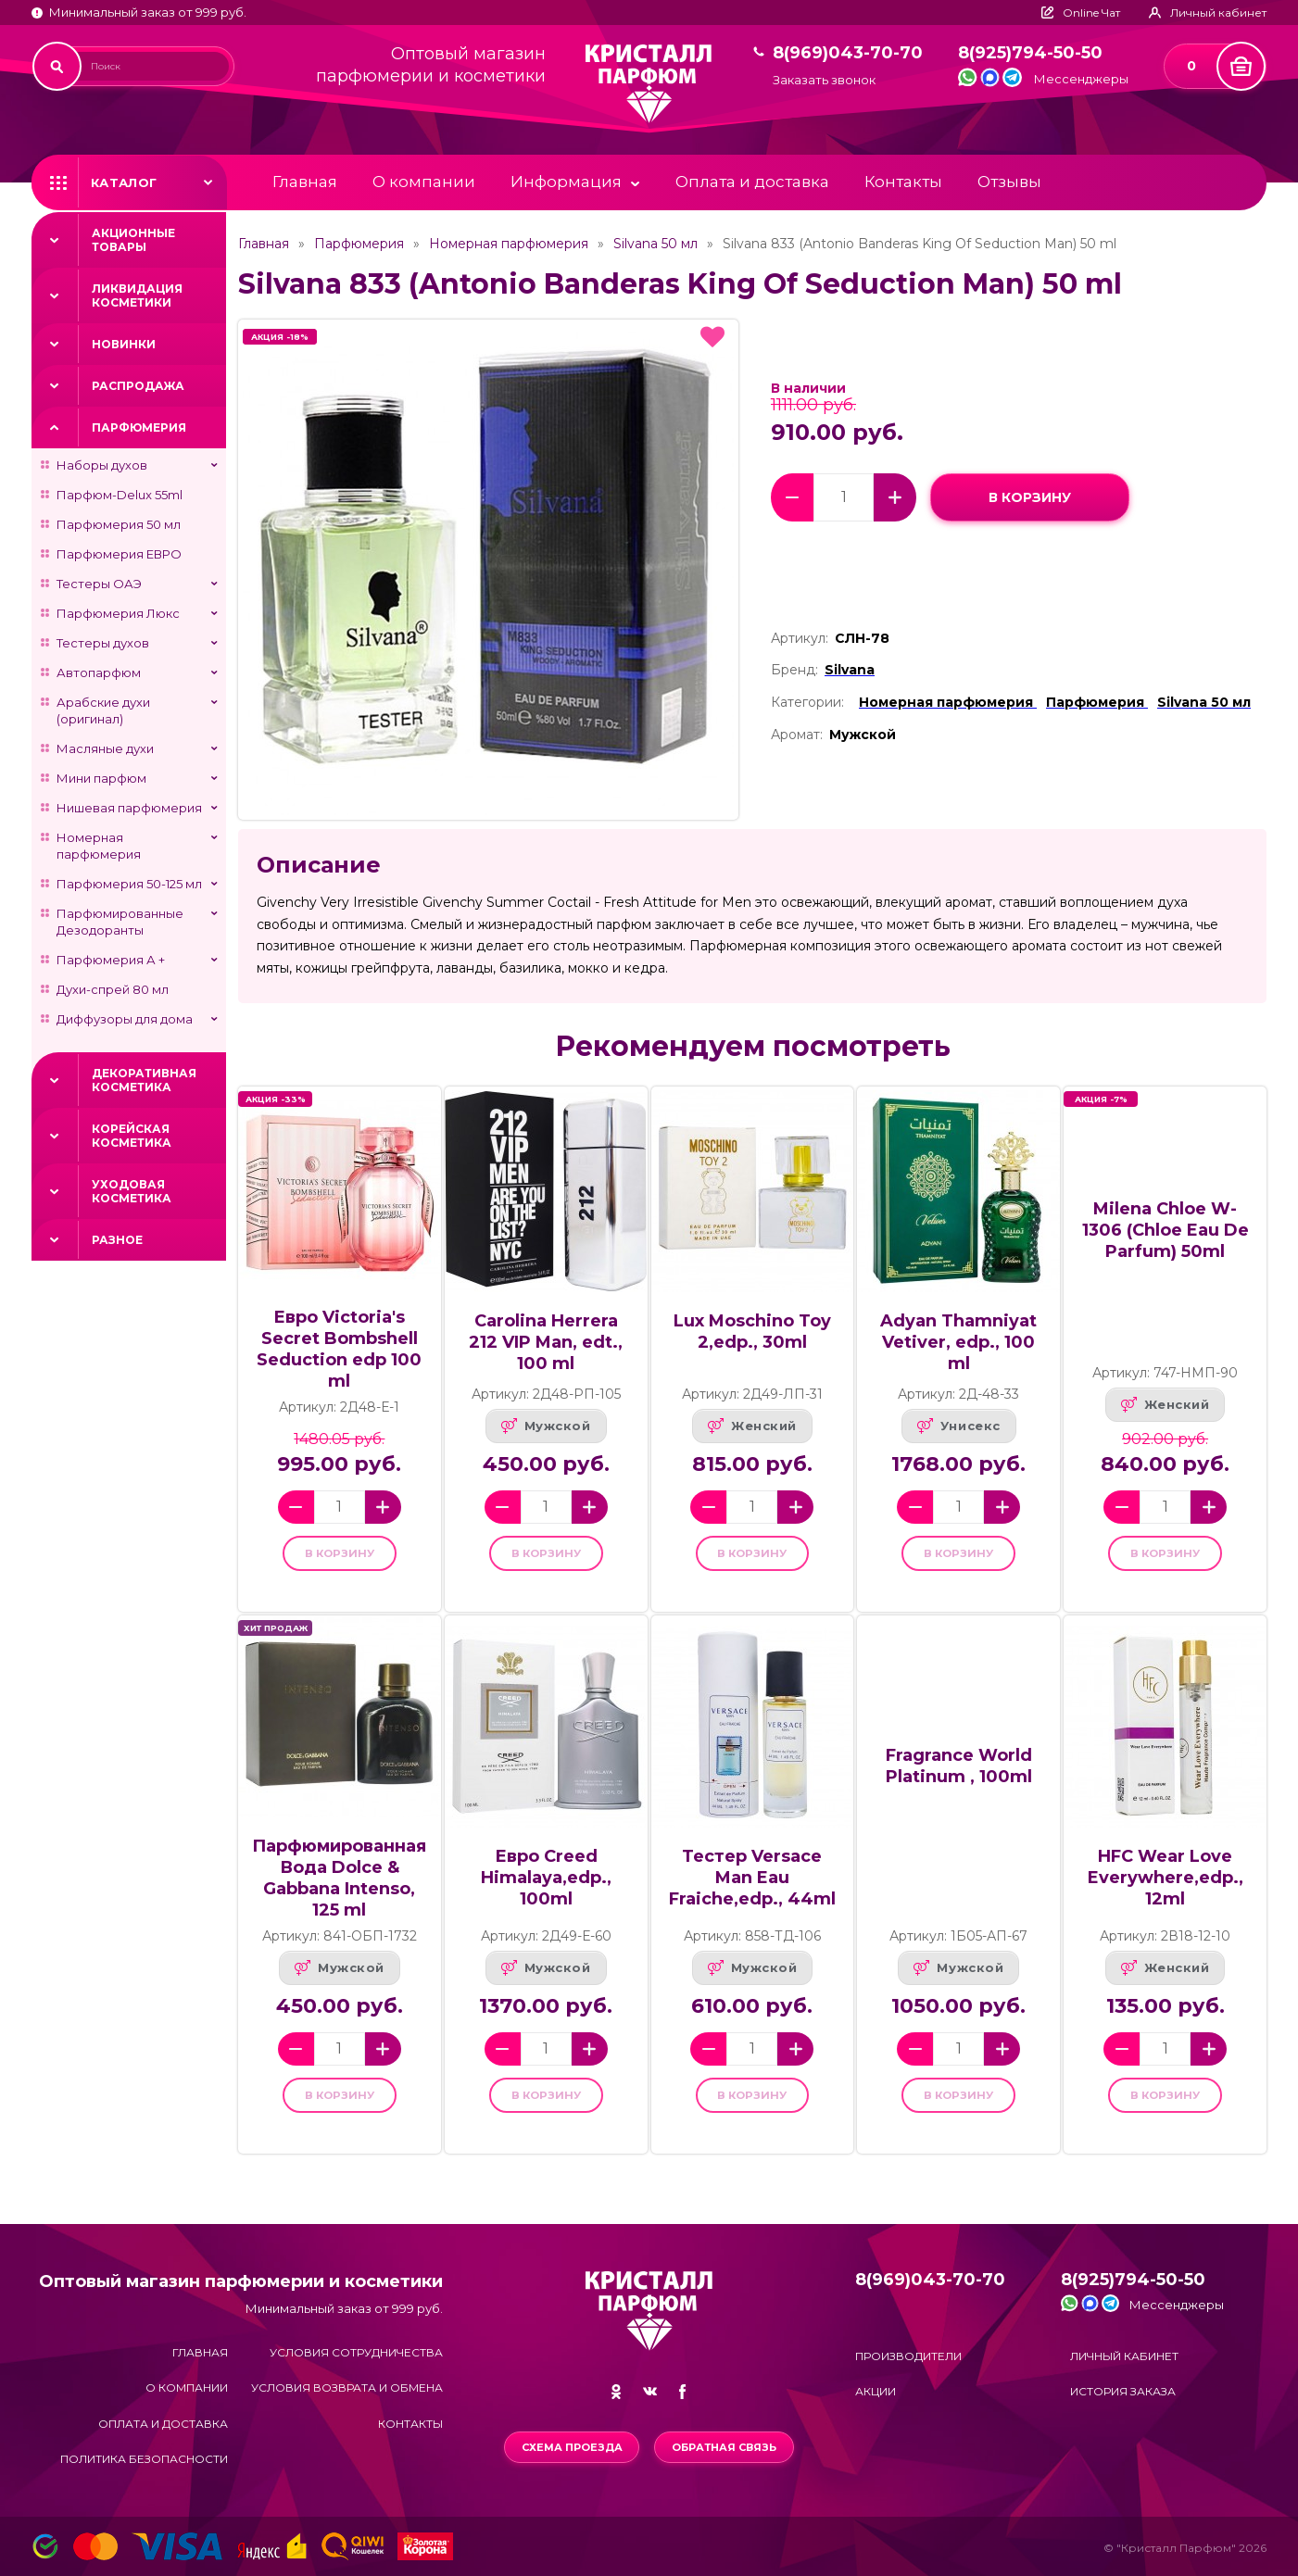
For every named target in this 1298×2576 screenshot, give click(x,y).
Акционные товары (133, 240)
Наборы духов (102, 465)
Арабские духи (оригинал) (103, 710)
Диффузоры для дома (125, 1019)
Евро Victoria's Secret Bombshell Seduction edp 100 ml (339, 1349)
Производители (908, 2356)
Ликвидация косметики (137, 295)
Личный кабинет (1124, 2356)
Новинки (124, 344)
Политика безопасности (144, 2459)
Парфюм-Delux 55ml (120, 494)
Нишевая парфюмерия (129, 807)
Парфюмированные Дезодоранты (120, 921)
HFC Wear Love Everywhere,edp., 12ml (1165, 1889)
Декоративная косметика (144, 1080)
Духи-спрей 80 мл (113, 989)
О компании (423, 181)
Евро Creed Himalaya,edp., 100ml (546, 1889)
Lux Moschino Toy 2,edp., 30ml (752, 1331)
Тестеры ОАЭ (99, 583)
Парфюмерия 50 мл (119, 524)
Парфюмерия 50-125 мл (129, 883)
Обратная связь (726, 2447)
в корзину (1030, 497)
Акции (875, 2391)
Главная (304, 181)
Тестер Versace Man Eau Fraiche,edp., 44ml (752, 1889)
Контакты (903, 181)
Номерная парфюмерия (99, 845)
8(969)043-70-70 (848, 53)
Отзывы (1009, 181)
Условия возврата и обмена (347, 2387)
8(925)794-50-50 (1030, 53)
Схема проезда (569, 2447)
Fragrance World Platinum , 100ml (959, 1778)
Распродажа (138, 386)
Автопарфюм (99, 672)
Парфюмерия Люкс (118, 613)
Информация (566, 181)
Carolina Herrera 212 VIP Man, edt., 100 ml (546, 1342)
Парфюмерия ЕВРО (119, 554)
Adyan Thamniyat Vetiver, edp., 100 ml (958, 1342)
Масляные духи (105, 748)
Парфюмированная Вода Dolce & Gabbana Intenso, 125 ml (339, 1890)
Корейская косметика (131, 1136)
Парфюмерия (139, 427)
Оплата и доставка (752, 181)
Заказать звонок (824, 80)
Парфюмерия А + (111, 959)
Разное (117, 1240)
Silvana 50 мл (655, 243)
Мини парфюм (101, 778)
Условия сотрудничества (356, 2352)
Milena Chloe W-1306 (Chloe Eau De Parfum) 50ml (1165, 1230)
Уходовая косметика (131, 1191)
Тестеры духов (103, 642)
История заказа (1123, 2391)
